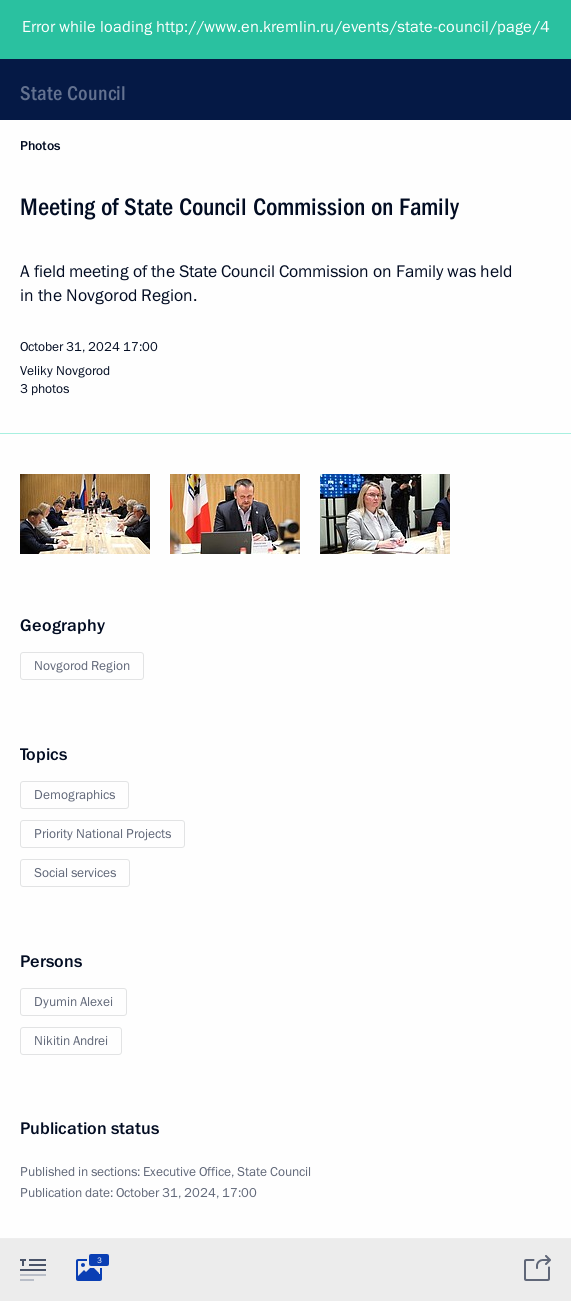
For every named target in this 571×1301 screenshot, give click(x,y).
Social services (75, 873)
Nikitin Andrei (71, 1041)
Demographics (74, 795)
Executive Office (187, 1172)
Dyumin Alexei (73, 1002)
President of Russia (95, 30)
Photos (40, 146)
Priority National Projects (102, 834)
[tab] (33, 1269)
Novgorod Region (82, 666)
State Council (73, 93)
